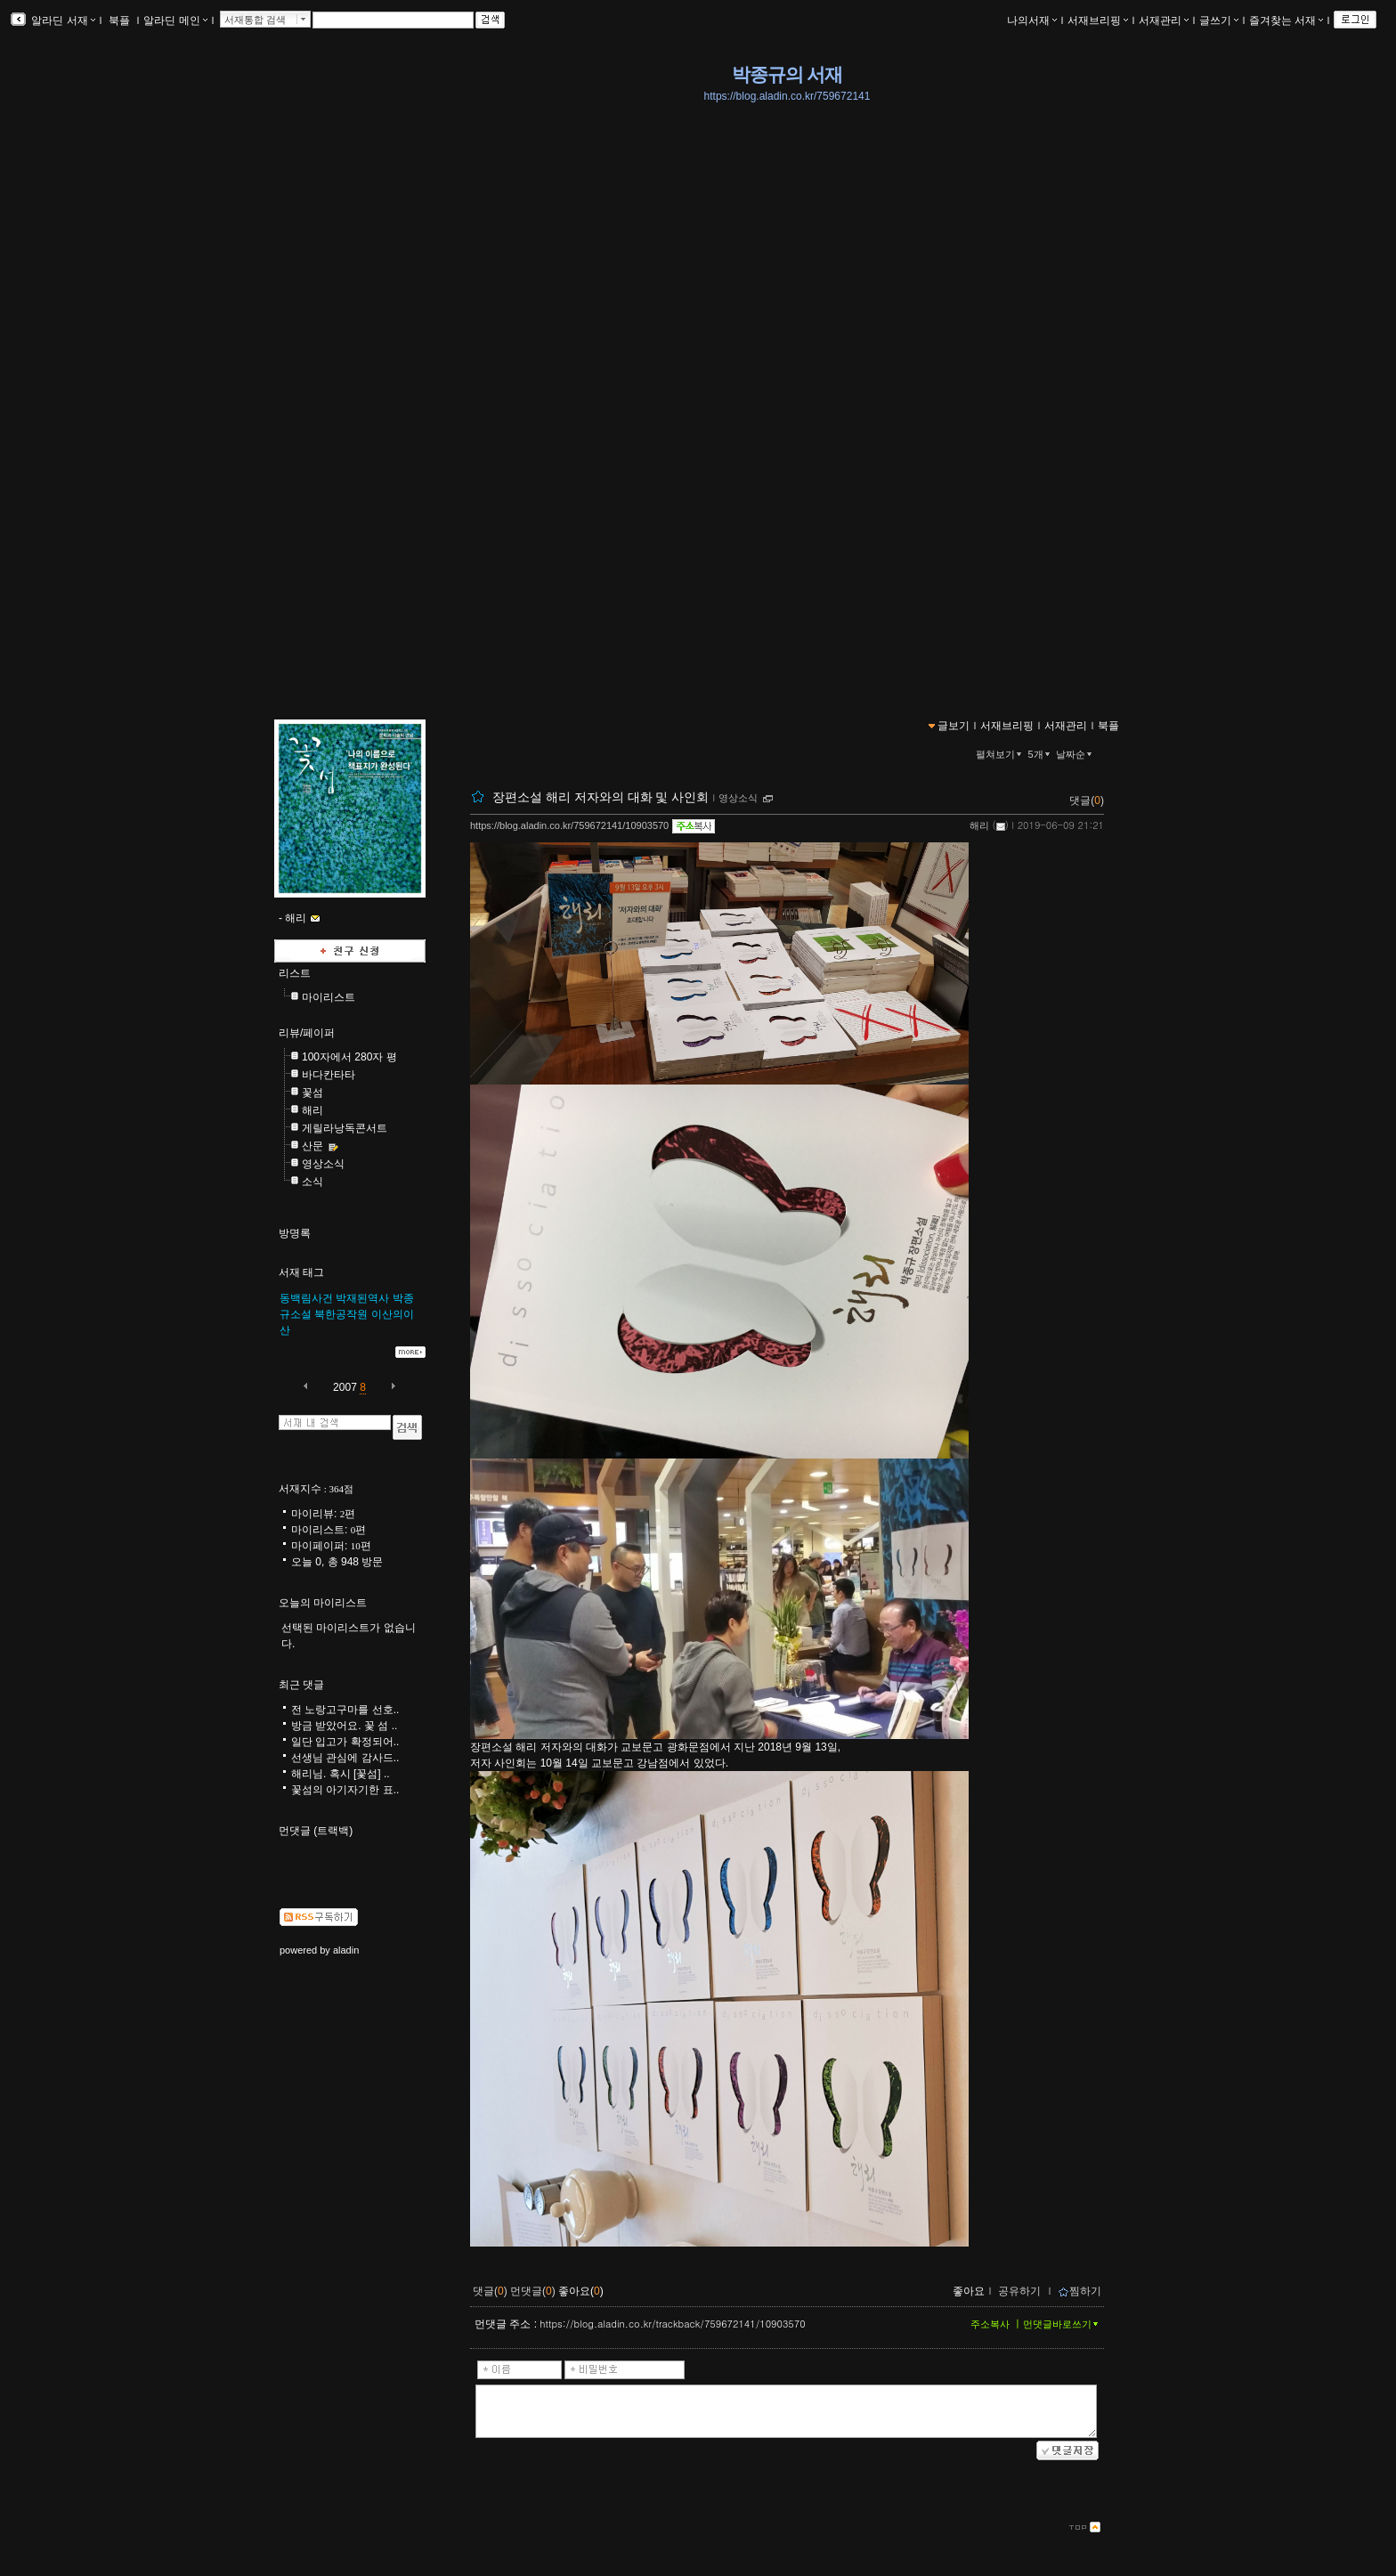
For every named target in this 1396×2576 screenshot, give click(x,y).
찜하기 (1079, 2291)
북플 (120, 20)
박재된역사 (362, 1298)
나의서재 (1032, 20)
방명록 (295, 1233)
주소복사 (990, 2324)
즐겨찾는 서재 (1286, 20)
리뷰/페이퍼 (307, 1033)
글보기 (953, 725)
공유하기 (1019, 2291)
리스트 (295, 973)
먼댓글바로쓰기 (1062, 2324)
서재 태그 (301, 1272)
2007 (345, 1387)
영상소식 (738, 797)
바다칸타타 (328, 1075)
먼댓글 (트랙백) (316, 1830)
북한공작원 (341, 1314)
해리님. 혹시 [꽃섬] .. (340, 1773)
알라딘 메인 (175, 20)
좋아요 (969, 2291)
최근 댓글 (301, 1684)
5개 (1040, 754)
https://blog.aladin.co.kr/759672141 (787, 96)
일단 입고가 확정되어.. (345, 1741)
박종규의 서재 (787, 74)
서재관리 (1164, 20)
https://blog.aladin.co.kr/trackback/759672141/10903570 (672, 2323)
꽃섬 (312, 1092)
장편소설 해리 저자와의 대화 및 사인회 (600, 797)
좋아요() (581, 2291)
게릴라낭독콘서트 (344, 1128)
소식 (312, 1181)
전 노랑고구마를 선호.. (345, 1709)
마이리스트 (328, 997)
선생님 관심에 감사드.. (345, 1757)
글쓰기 (1218, 20)
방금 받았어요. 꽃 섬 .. (344, 1725)
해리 (979, 825)
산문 (312, 1146)
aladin (346, 1950)
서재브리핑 (1097, 20)
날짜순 (1075, 754)
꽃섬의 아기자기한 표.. (345, 1790)
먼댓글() (533, 2291)
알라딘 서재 (61, 20)
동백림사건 (306, 1298)
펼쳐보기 (1000, 754)
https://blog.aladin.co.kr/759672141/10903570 (569, 825)
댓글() (1086, 800)
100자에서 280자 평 (349, 1057)
